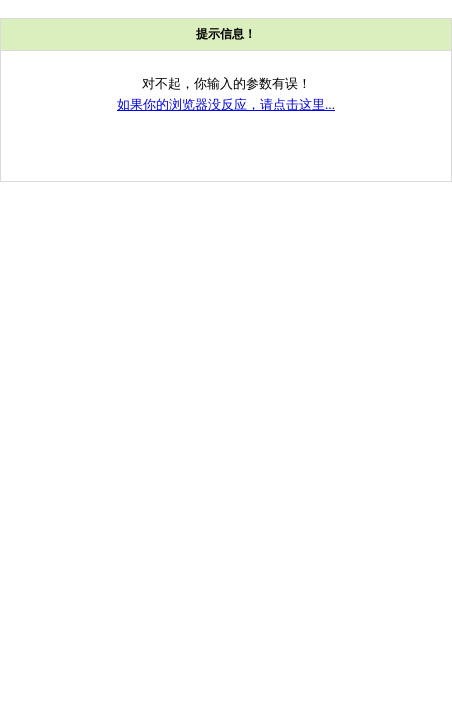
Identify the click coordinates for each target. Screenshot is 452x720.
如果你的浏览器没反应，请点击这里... (226, 104)
